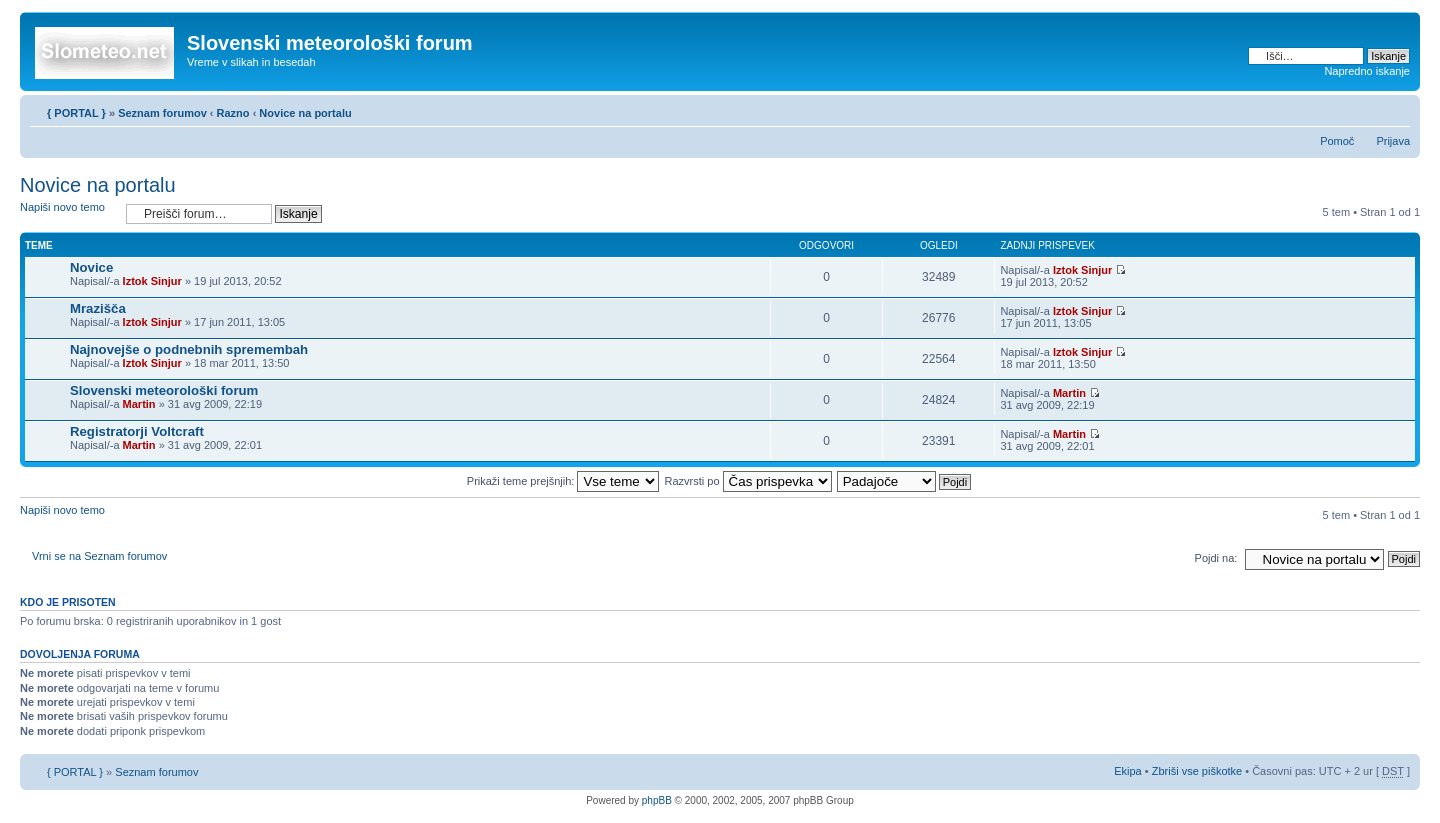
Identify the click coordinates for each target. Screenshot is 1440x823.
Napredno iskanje (1367, 71)
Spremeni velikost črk (1395, 109)
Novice (91, 267)
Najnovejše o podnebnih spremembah (189, 349)
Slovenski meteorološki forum (164, 390)
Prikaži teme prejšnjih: (563, 481)
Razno (235, 113)
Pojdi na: (1216, 558)
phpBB (657, 800)
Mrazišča (98, 308)
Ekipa (1128, 771)
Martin (139, 404)
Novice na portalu (305, 113)
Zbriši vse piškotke (1199, 771)
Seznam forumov (162, 113)
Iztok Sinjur (152, 281)
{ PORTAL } (76, 113)
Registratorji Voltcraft (137, 431)
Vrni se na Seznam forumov (99, 556)
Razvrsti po (748, 481)
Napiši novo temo (68, 213)
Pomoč (1337, 141)
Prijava (1393, 141)
